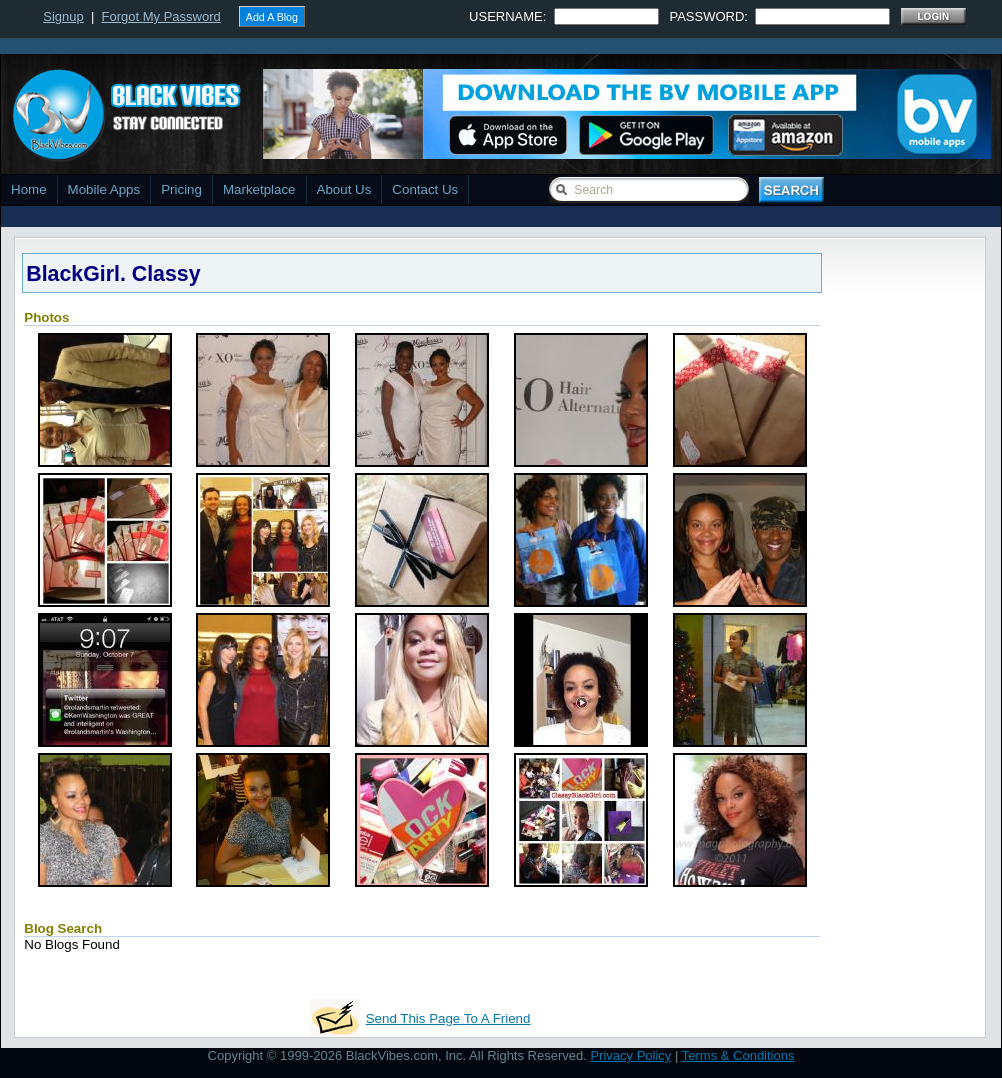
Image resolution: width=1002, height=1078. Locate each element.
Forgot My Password (161, 16)
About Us (344, 189)
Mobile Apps (104, 189)
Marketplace (259, 189)
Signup (63, 16)
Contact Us (425, 189)
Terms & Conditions (738, 1055)
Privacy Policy (630, 1055)
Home (29, 189)
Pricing (181, 189)
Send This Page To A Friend (448, 1018)
